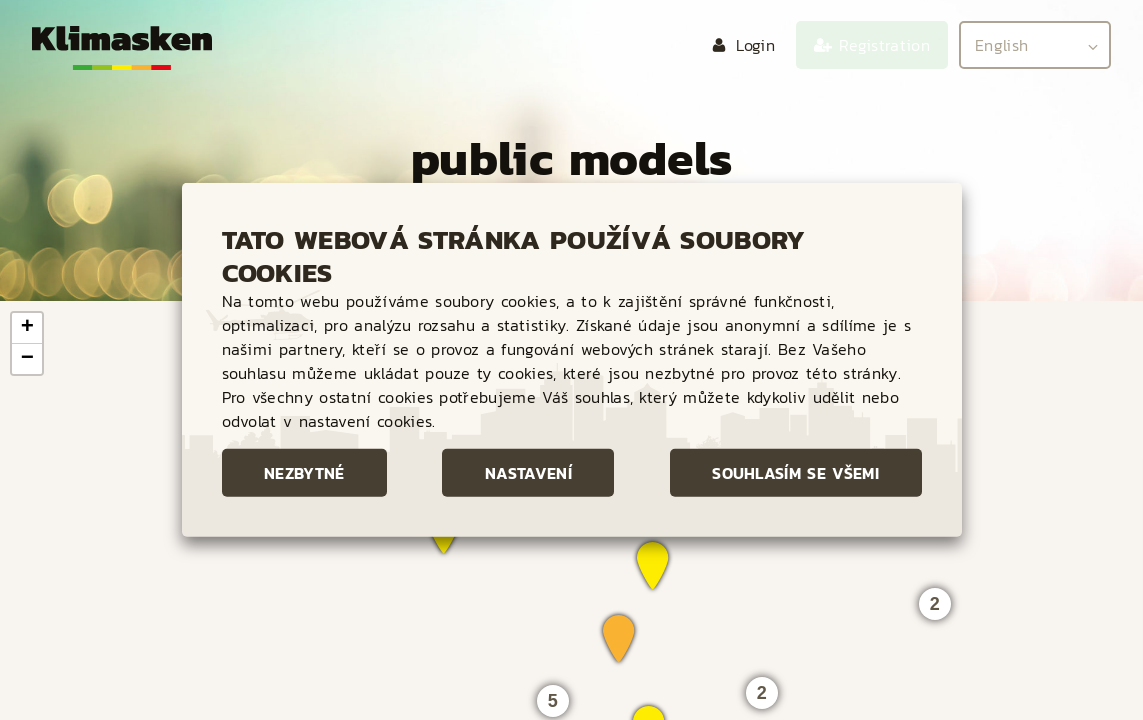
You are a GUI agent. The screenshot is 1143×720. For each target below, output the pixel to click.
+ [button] (28, 328)
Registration (884, 45)
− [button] (28, 359)
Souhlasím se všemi (795, 473)
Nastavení (528, 473)
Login (756, 45)
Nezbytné (304, 473)
